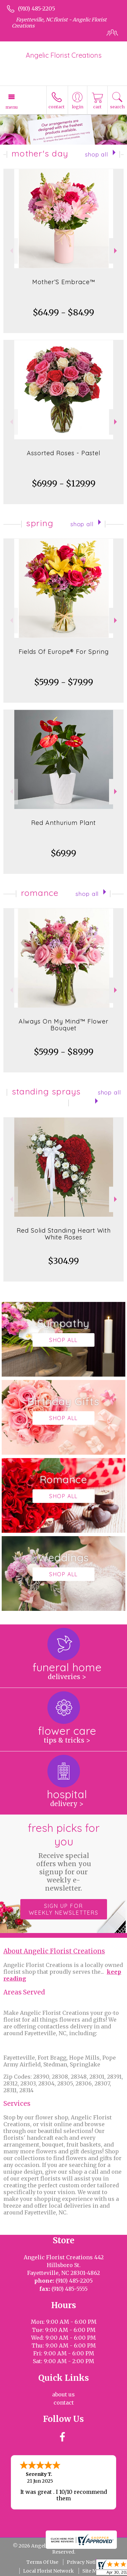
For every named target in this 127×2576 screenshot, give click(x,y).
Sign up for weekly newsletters (64, 1909)
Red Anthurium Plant (63, 823)
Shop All (96, 154)
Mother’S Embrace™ (63, 282)
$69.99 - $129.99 (64, 483)
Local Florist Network (48, 2571)
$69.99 (63, 853)
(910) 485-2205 (36, 8)
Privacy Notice (84, 2562)
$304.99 (63, 1261)
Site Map (92, 2571)
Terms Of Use (42, 2562)
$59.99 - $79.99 (63, 682)
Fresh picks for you (64, 1856)
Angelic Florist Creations (64, 55)
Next (116, 250)
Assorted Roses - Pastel (63, 453)
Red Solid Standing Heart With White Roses (64, 1234)
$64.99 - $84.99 (63, 312)
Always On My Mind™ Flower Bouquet (63, 1024)
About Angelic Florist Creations (54, 1951)
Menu (11, 107)
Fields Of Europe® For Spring (64, 652)
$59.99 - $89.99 (63, 1052)
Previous (10, 250)
